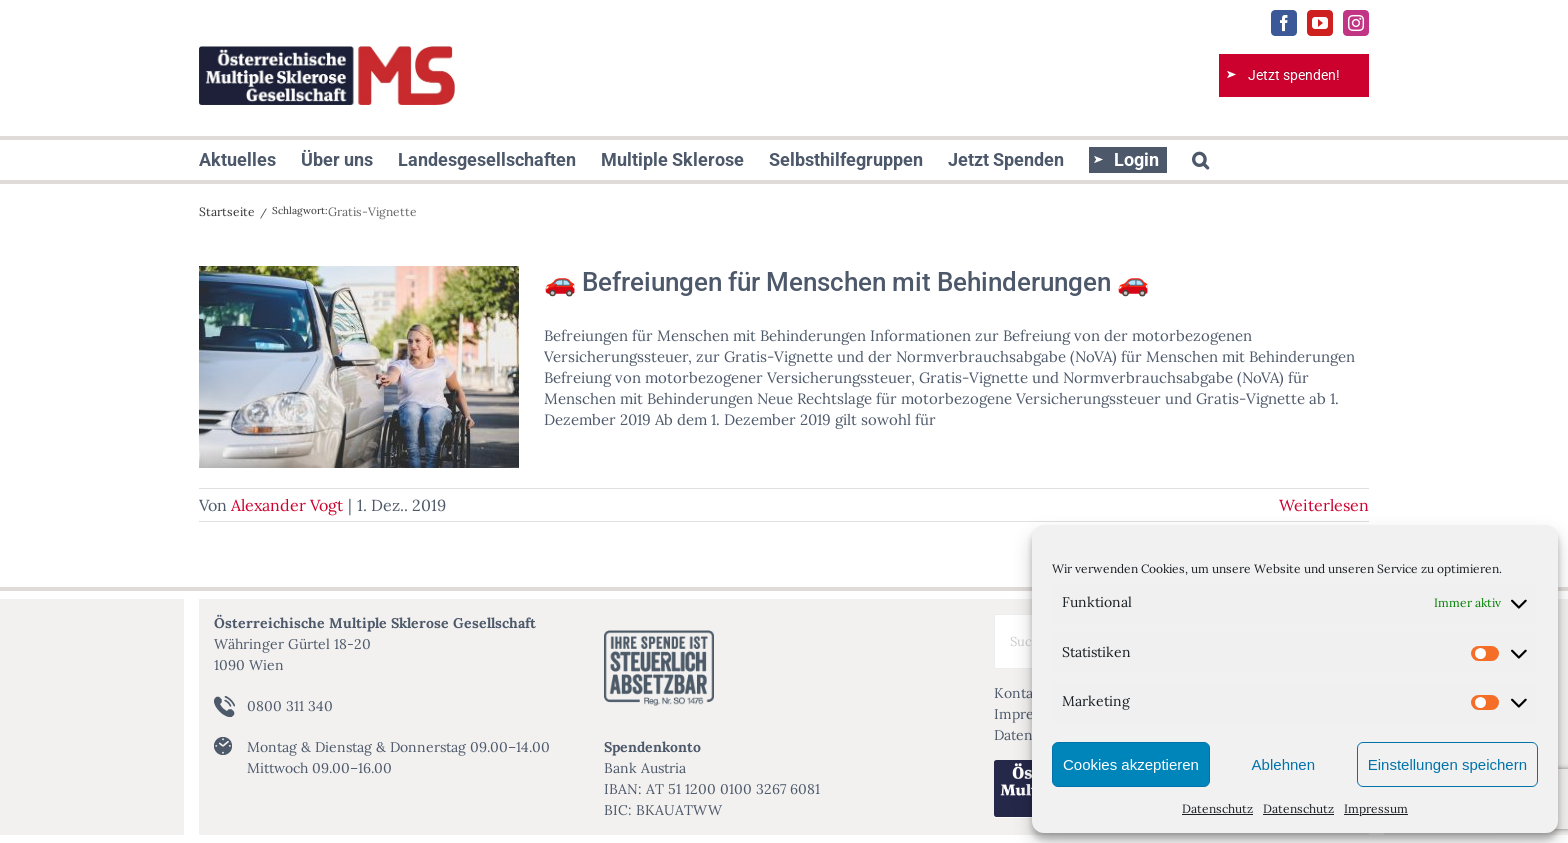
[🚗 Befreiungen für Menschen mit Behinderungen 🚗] (359, 367)
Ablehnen (1283, 764)
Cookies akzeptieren (1131, 764)
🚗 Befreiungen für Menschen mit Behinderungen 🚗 (846, 282)
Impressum (1376, 808)
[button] (1200, 160)
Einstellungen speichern (1447, 764)
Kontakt (1020, 693)
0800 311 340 (290, 706)
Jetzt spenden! (1294, 75)
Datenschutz (1217, 808)
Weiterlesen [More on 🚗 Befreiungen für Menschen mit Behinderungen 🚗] (1324, 505)
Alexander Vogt (287, 505)
